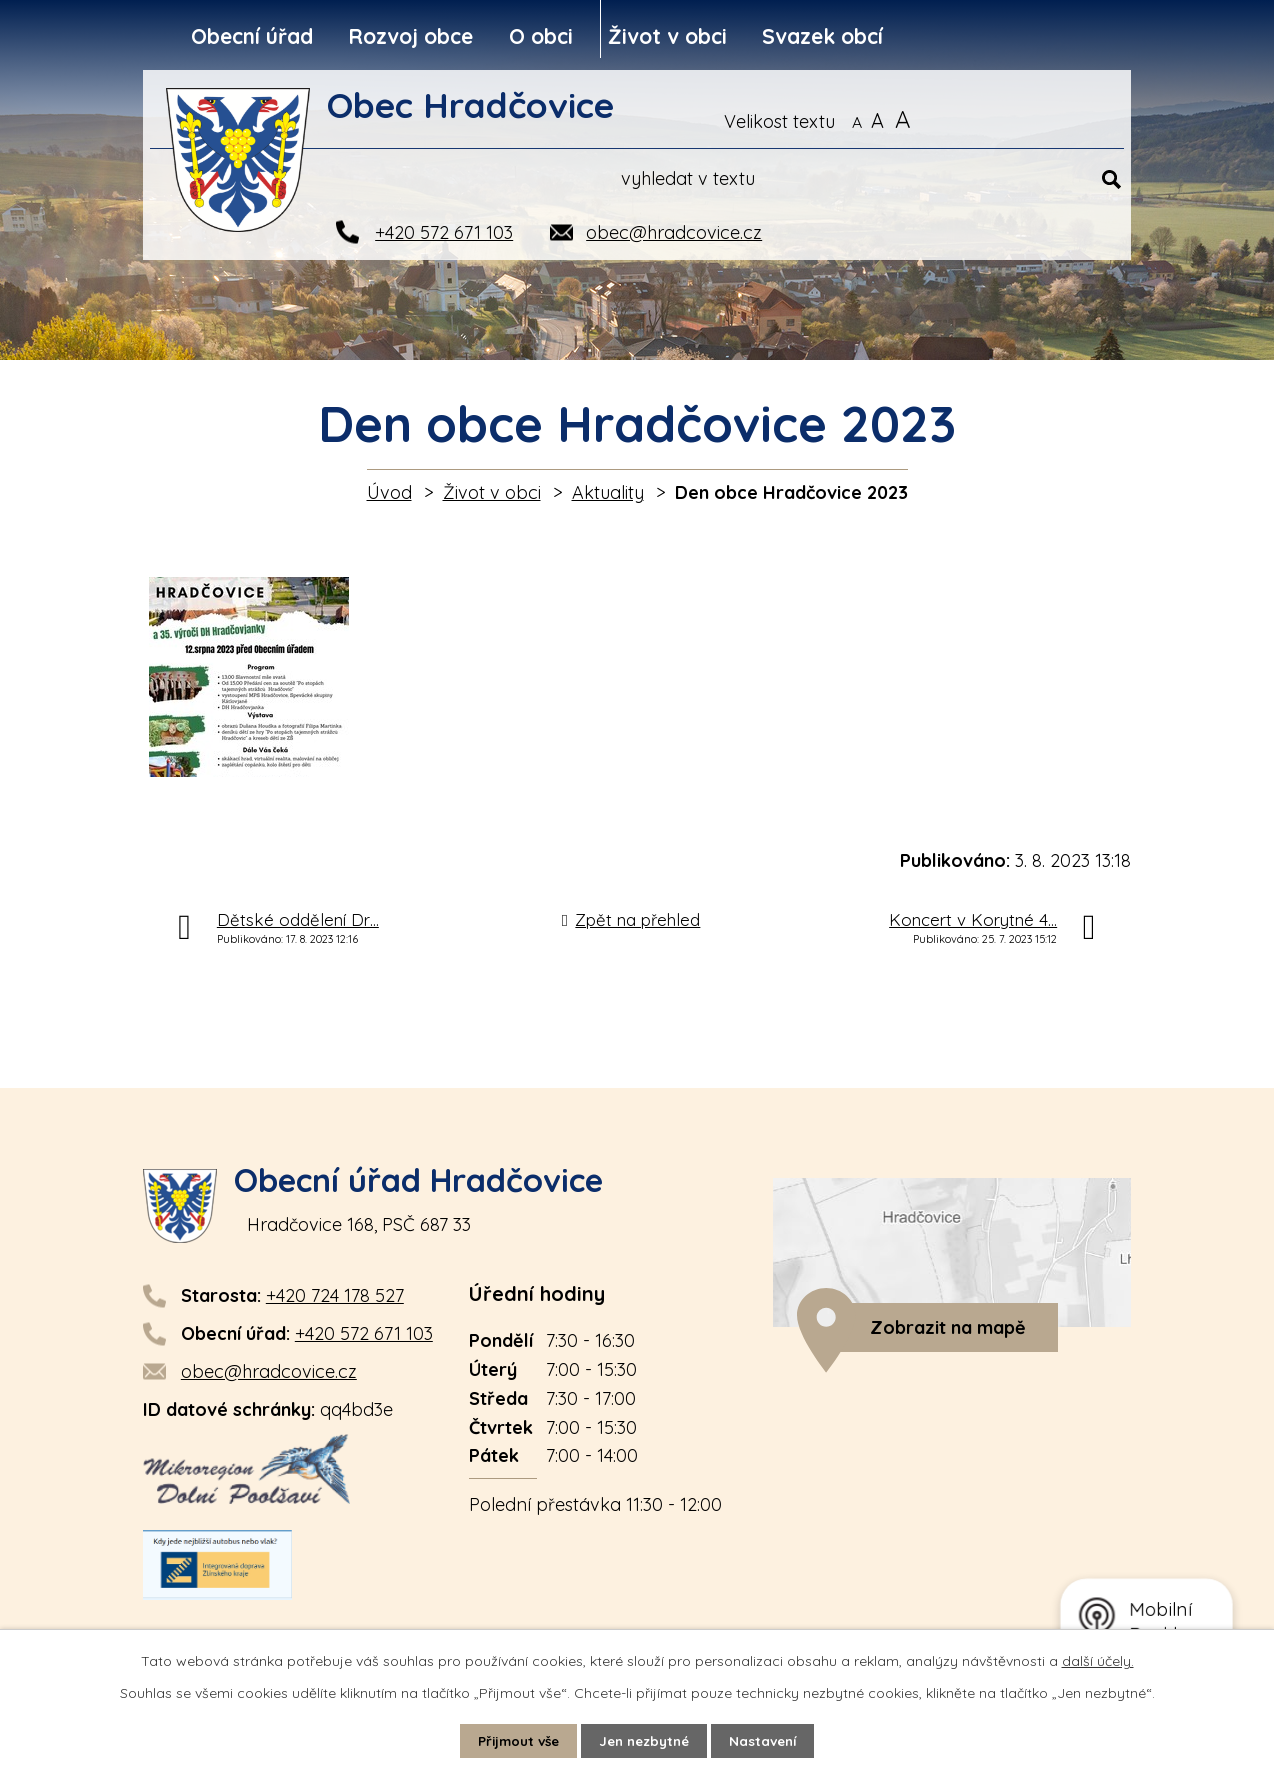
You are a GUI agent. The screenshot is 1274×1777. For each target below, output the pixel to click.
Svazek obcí (822, 36)
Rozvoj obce (410, 36)
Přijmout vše (513, 1740)
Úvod (389, 492)
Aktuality (608, 492)
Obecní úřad (252, 36)
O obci (541, 36)
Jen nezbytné (646, 1740)
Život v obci (667, 36)
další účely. (1098, 1660)
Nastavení (770, 1740)
